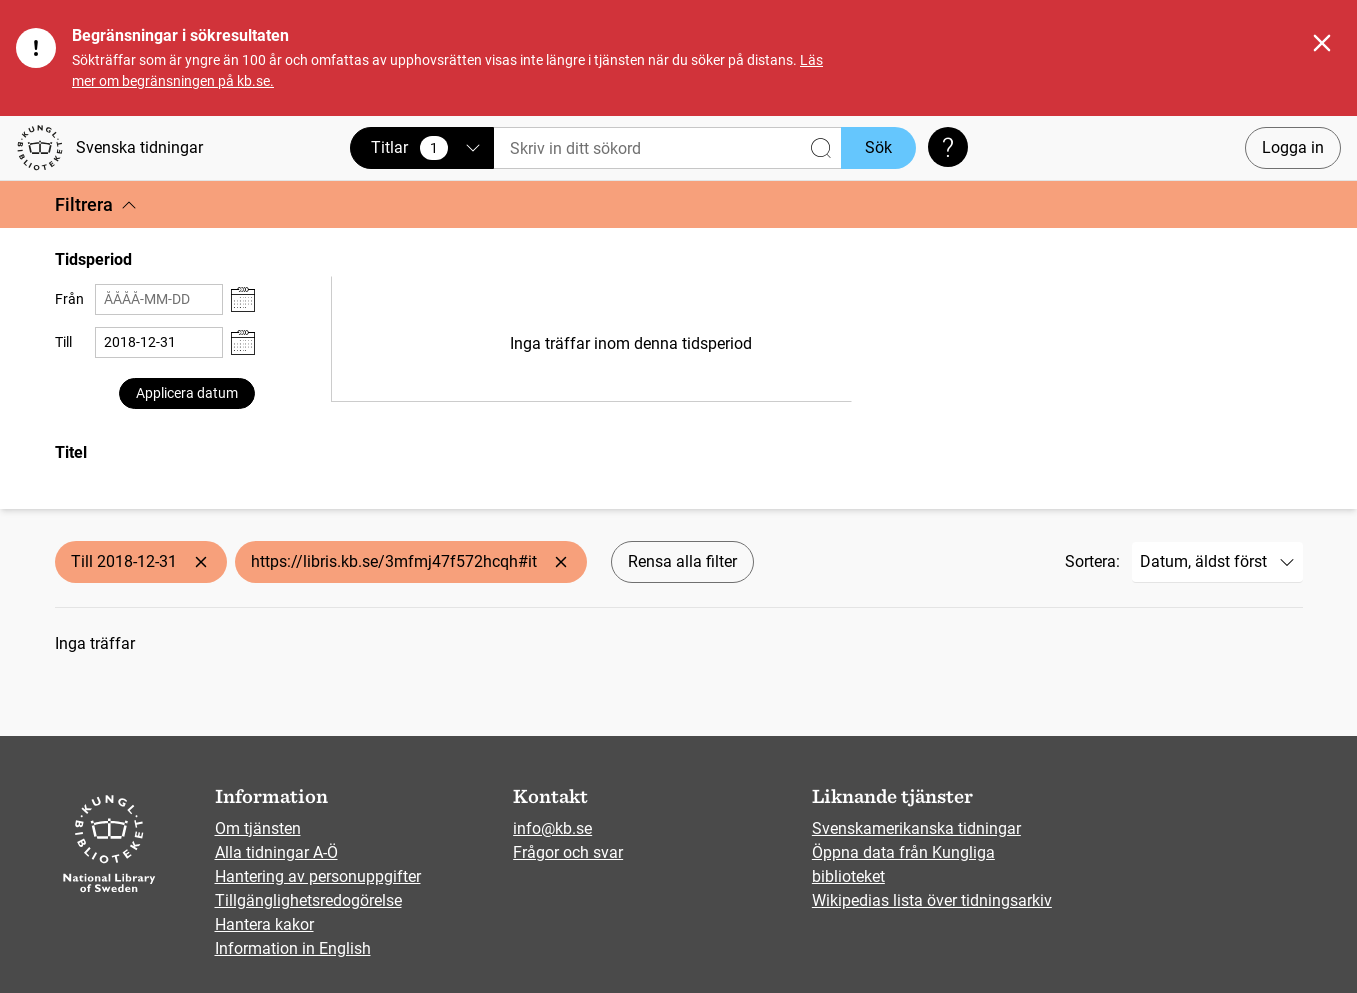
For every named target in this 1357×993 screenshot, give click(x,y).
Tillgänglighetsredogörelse (308, 900)
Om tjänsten (258, 828)
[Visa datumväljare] (243, 299)
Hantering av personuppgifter (318, 876)
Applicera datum (187, 393)
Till (63, 342)
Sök (878, 147)
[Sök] (667, 148)
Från (69, 299)
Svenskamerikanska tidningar (916, 828)
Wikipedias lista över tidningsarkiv (932, 900)
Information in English (293, 948)
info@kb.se (552, 828)
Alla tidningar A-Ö (276, 852)
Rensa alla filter (682, 561)
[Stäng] (1322, 43)
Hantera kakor (264, 924)
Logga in (1293, 147)
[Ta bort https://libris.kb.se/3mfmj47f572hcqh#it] (561, 562)
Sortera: (1092, 561)
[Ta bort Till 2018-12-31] (201, 562)
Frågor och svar (568, 852)
